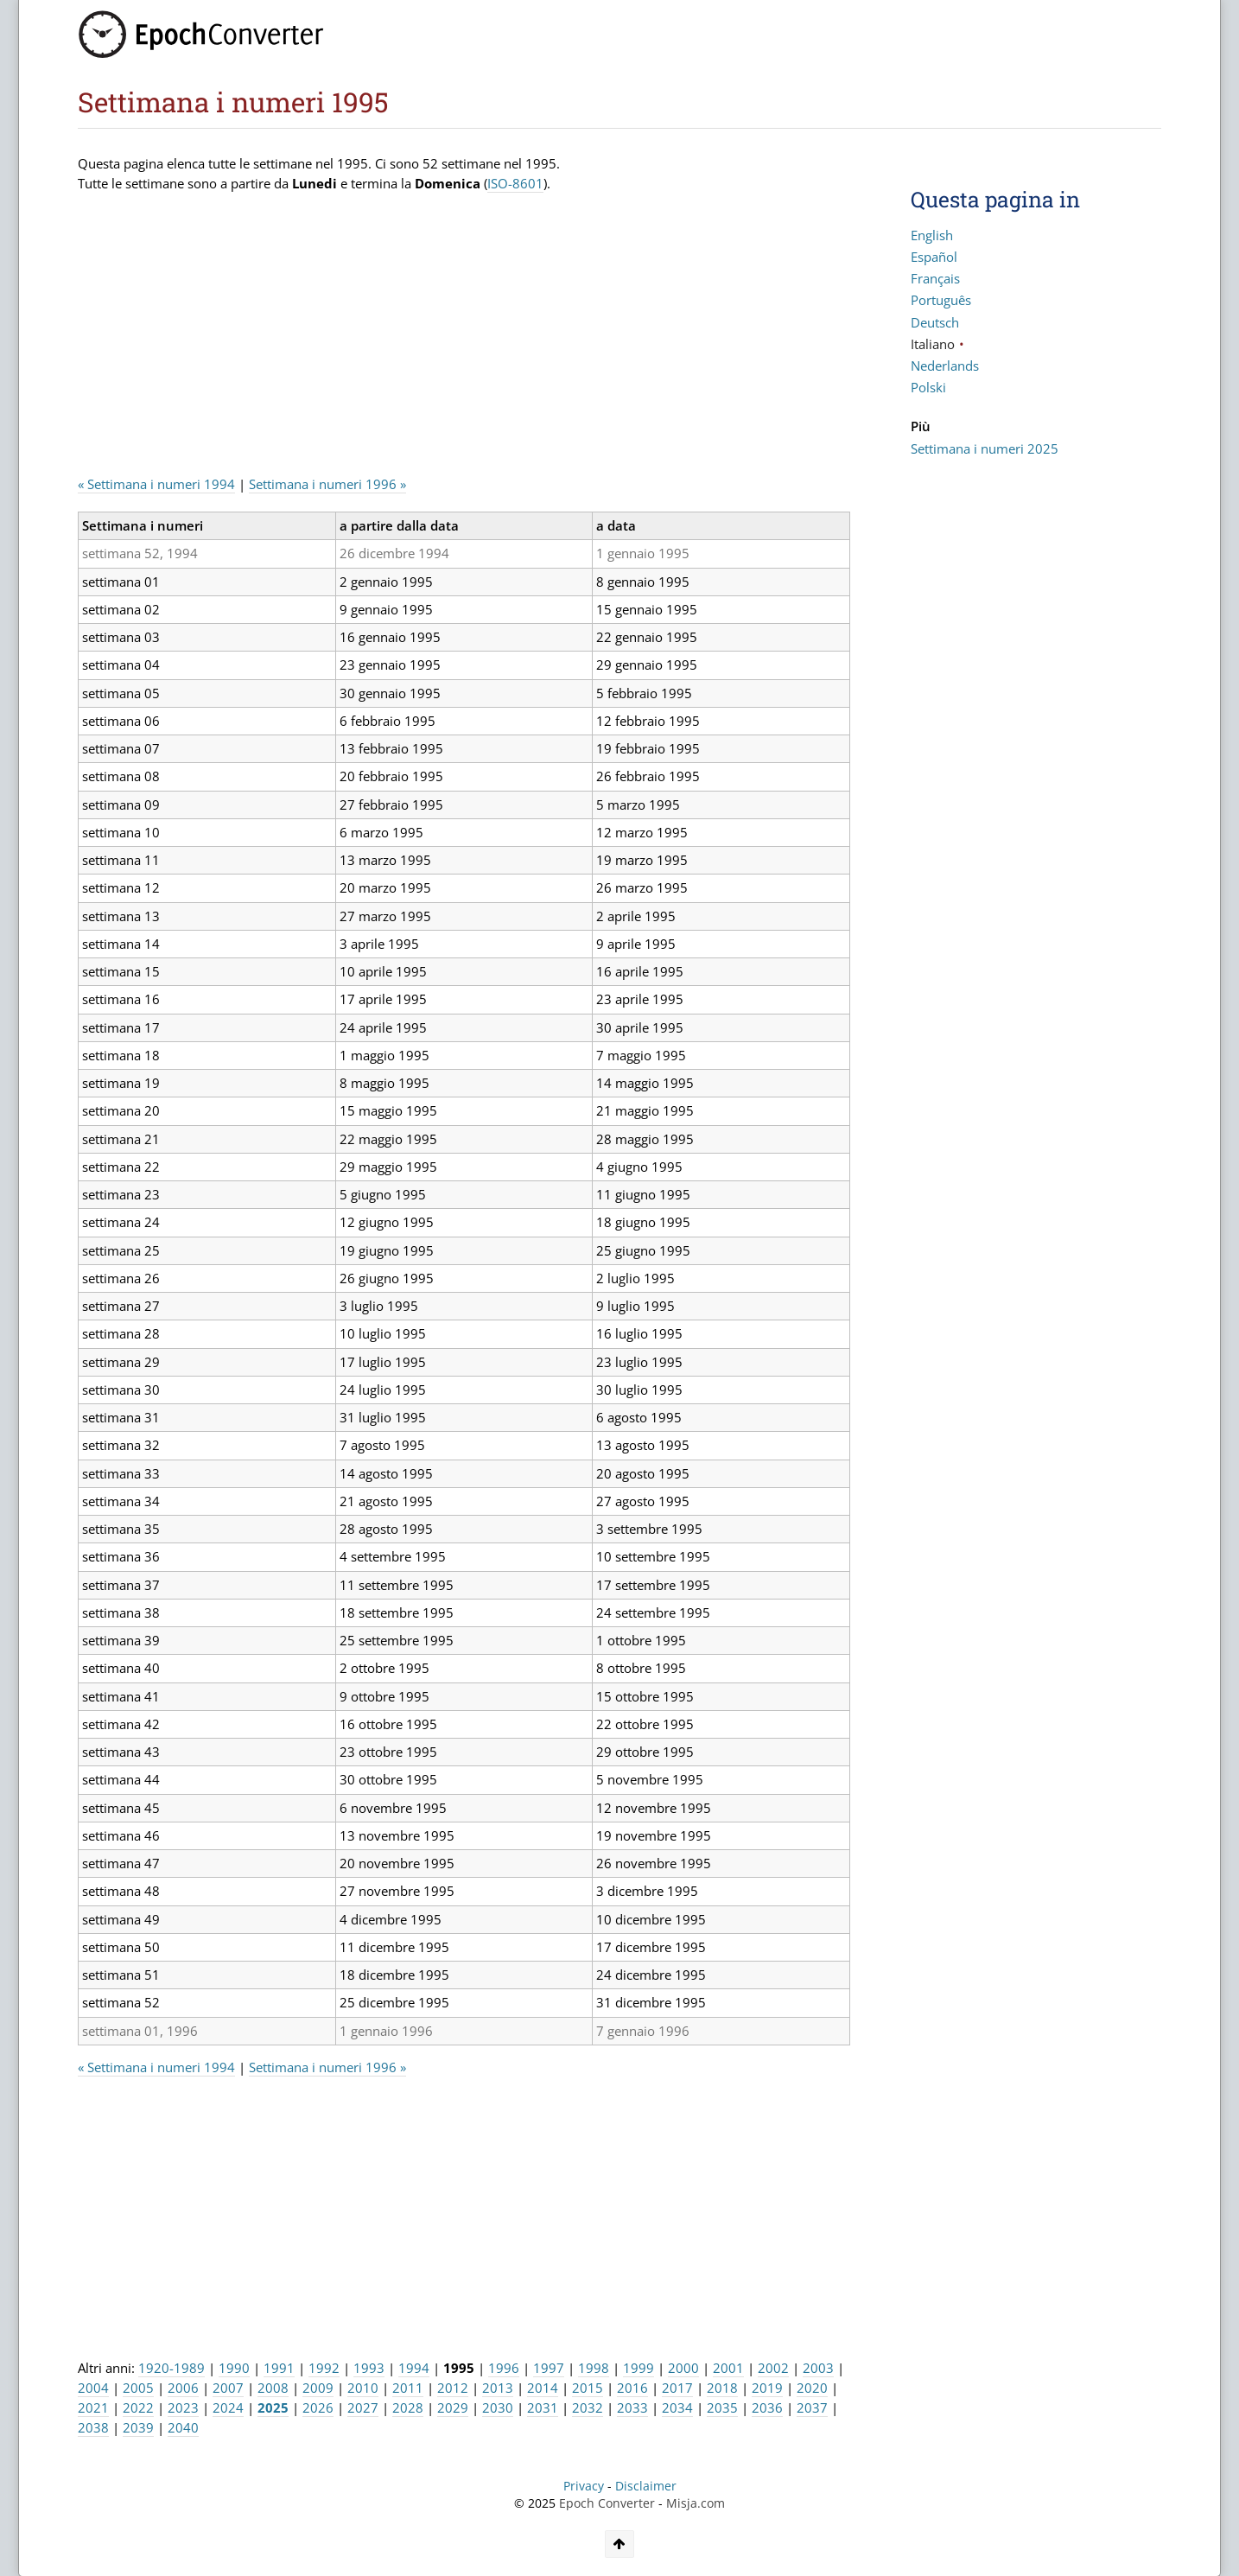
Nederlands (945, 365)
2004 (93, 2387)
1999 (638, 2367)
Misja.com (695, 2503)
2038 (93, 2427)
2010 (362, 2387)
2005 (138, 2387)
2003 (818, 2367)
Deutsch (935, 322)
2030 (497, 2407)
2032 (587, 2407)
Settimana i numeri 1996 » (327, 484)
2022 (138, 2407)
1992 (324, 2367)
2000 (683, 2367)
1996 (503, 2367)
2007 (228, 2387)
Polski (928, 387)
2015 (587, 2387)
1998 (593, 2367)
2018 (722, 2387)
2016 (632, 2387)
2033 (632, 2407)
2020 (812, 2387)
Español (934, 256)
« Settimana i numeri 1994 (156, 484)
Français (935, 278)
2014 (542, 2387)
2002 (773, 2367)
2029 (452, 2407)
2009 (318, 2387)
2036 (767, 2407)
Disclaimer (646, 2486)
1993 (368, 2367)
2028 (407, 2407)
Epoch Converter (607, 2503)
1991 (279, 2367)
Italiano (933, 344)
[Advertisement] (392, 341)
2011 (407, 2387)
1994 (413, 2367)
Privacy (583, 2486)
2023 (183, 2407)
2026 (318, 2407)
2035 (722, 2407)
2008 (273, 2387)
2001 (728, 2367)
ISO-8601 (515, 183)
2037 (812, 2407)
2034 (677, 2407)
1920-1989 (171, 2367)
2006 (183, 2387)
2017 (677, 2387)
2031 (542, 2407)
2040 (183, 2427)
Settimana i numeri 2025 (984, 448)
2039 (138, 2427)
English (932, 235)
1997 (548, 2367)
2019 (767, 2387)
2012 (452, 2387)
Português (941, 299)
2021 (93, 2407)
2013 (497, 2387)
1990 (234, 2367)
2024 (228, 2407)
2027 (362, 2407)
